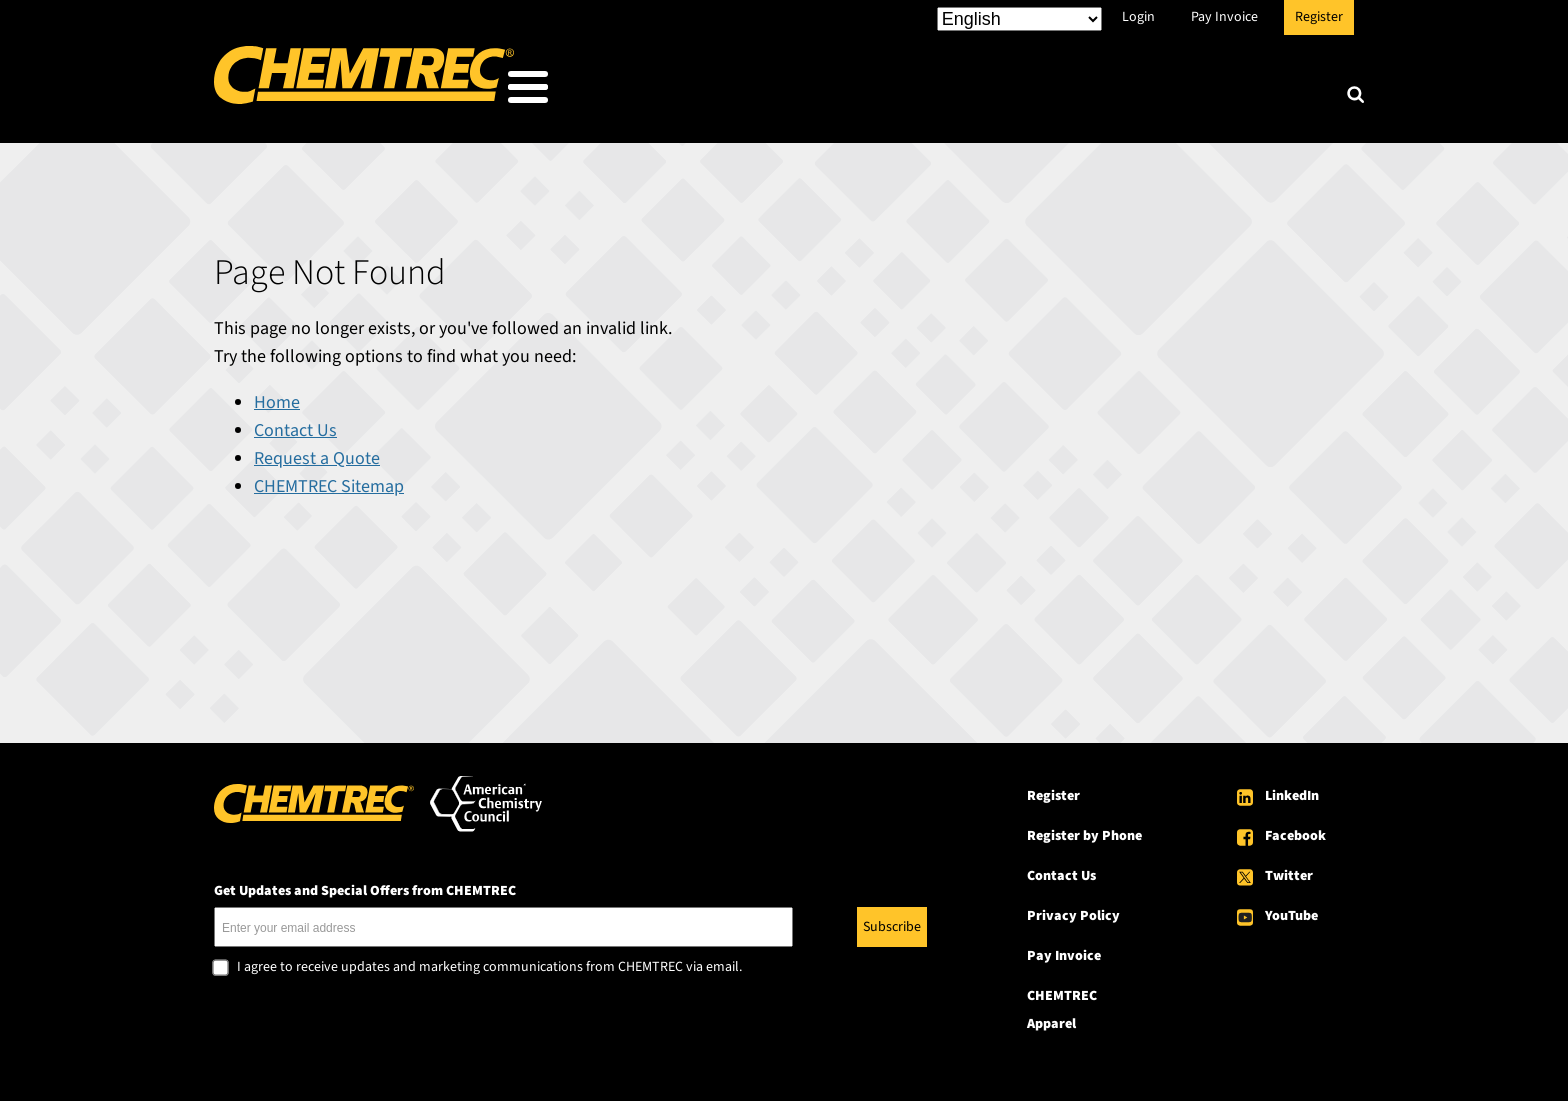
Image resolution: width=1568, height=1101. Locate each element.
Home (277, 396)
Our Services (921, 91)
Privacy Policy (1073, 910)
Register (1319, 17)
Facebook (1295, 830)
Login (1138, 17)
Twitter (1289, 870)
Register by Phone (1084, 830)
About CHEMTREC (1232, 91)
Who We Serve (760, 91)
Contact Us (295, 424)
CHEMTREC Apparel (1062, 1004)
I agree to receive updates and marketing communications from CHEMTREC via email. (489, 962)
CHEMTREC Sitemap (329, 480)
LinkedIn (1292, 790)
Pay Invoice (1224, 17)
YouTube (1291, 910)
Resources (1067, 91)
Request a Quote (317, 452)
